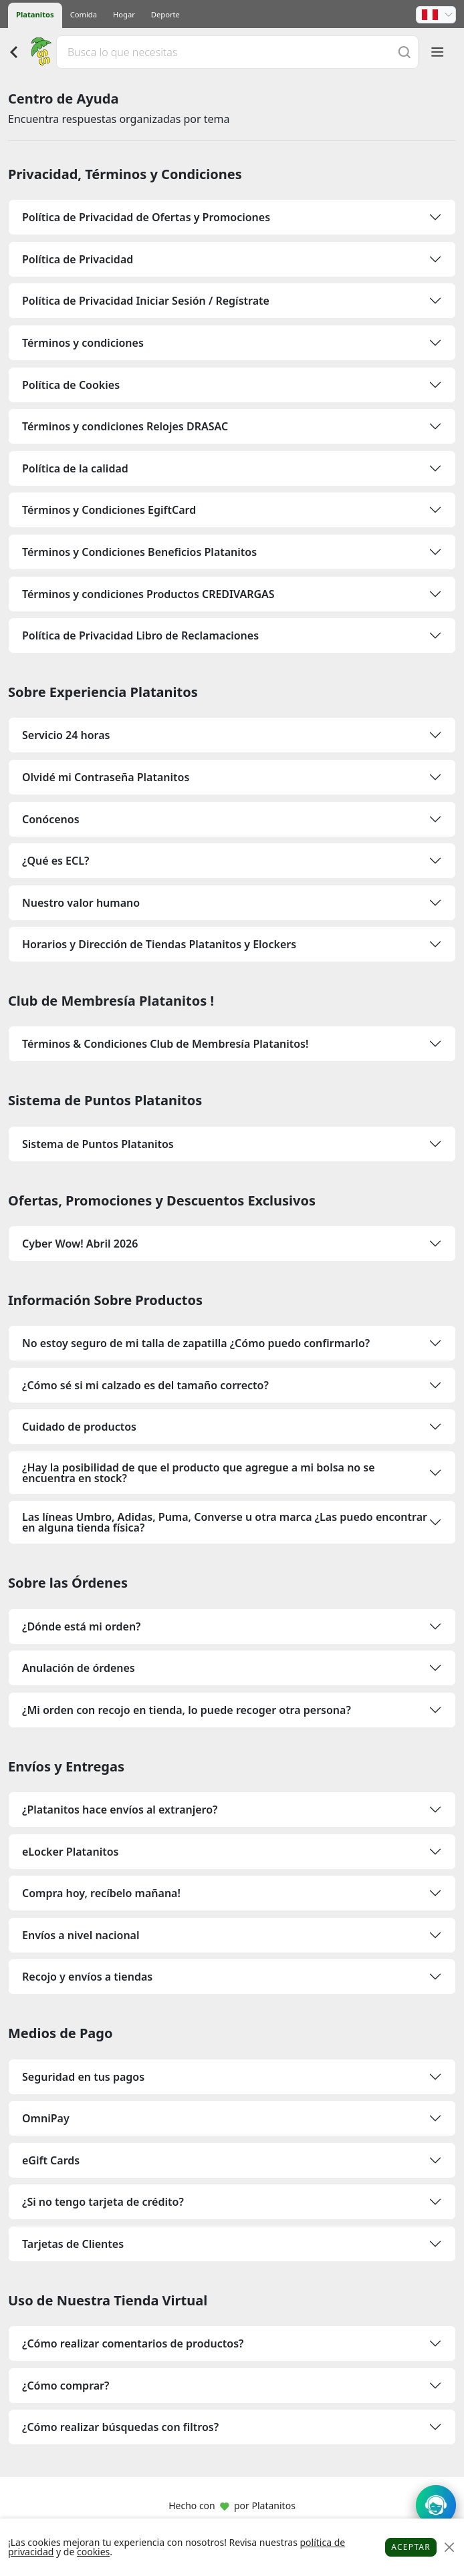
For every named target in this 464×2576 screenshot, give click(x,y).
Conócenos (51, 819)
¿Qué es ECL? (55, 860)
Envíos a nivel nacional (81, 1935)
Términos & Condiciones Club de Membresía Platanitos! (165, 1043)
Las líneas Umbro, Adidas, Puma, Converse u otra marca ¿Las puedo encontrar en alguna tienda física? (224, 1522)
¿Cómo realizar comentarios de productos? (132, 2343)
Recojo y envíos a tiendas (87, 1976)
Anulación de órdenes (78, 1668)
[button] (436, 14)
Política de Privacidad (77, 259)
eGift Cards (51, 2160)
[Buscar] (404, 51)
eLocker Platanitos (70, 1851)
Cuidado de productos (79, 1426)
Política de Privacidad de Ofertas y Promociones (146, 217)
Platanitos (35, 14)
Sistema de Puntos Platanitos (98, 1144)
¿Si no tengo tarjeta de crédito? (103, 2201)
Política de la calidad (75, 468)
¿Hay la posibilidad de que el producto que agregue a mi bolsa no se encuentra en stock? (198, 1472)
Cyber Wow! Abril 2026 (80, 1243)
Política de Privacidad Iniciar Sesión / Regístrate (145, 300)
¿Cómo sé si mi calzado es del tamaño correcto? (145, 1385)
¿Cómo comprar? (65, 2385)
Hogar (124, 14)
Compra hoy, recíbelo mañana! (101, 1893)
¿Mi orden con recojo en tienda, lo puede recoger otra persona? (186, 1710)
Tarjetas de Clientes (73, 2244)
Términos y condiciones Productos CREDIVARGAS (148, 594)
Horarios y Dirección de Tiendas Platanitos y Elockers (159, 944)
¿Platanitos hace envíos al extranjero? (120, 1809)
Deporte (165, 14)
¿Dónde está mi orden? (81, 1626)
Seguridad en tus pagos (83, 2076)
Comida (83, 14)
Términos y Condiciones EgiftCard (109, 510)
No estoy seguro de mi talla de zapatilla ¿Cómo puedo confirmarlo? (196, 1343)
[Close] (449, 2548)
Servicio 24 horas (66, 735)
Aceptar (411, 2547)
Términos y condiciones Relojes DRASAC (125, 426)
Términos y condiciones (83, 342)
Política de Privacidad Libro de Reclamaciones (140, 635)
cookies (93, 2551)
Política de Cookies (71, 385)
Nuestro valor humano (81, 902)
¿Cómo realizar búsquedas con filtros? (120, 2427)
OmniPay (46, 2118)
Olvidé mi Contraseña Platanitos (105, 777)
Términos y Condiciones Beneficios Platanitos (139, 552)
